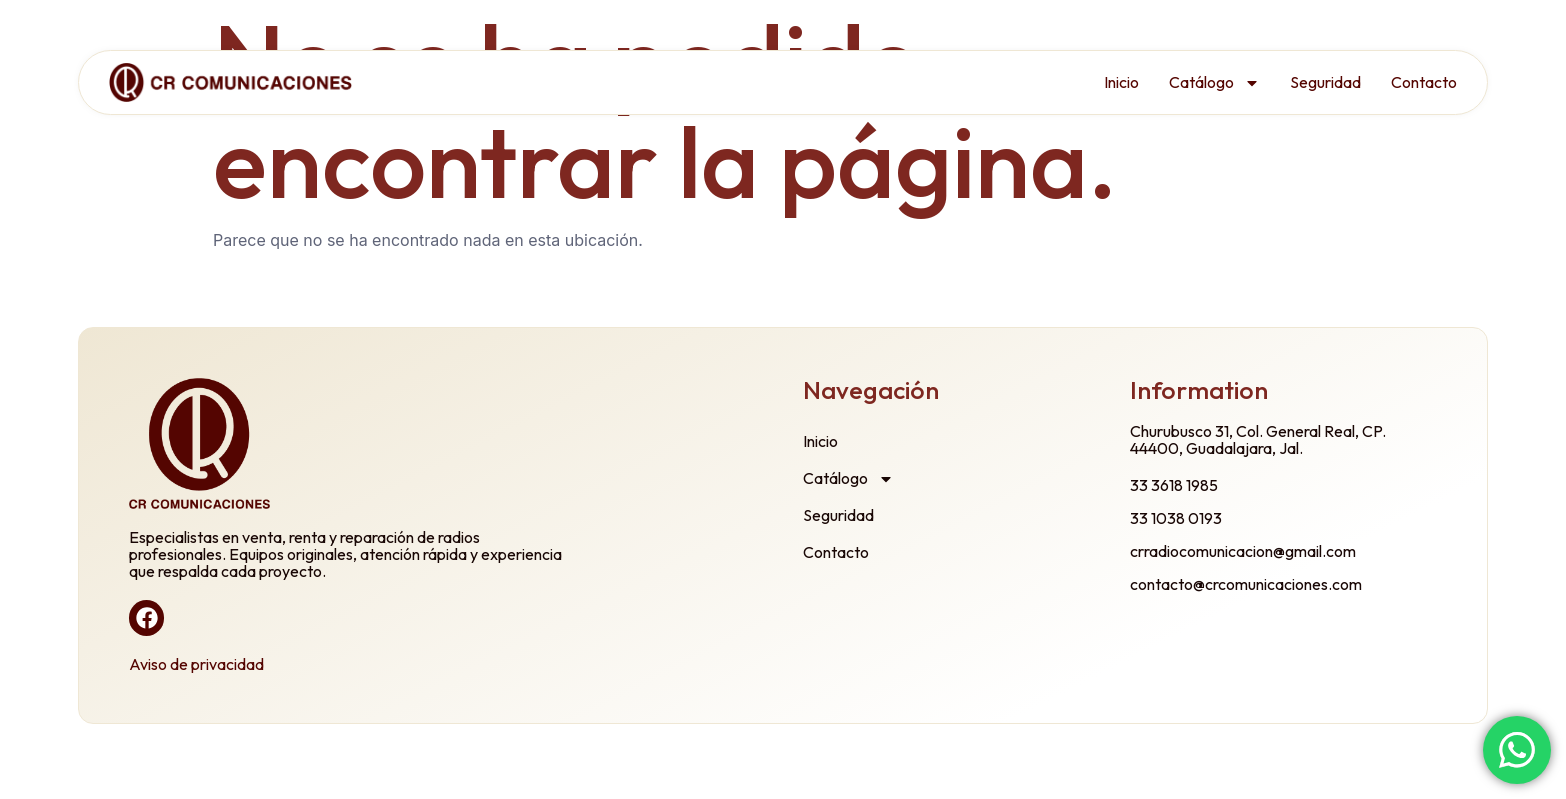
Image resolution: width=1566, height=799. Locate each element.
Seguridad (1325, 82)
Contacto (1424, 82)
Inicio (1121, 82)
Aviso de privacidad (196, 664)
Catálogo (1214, 83)
